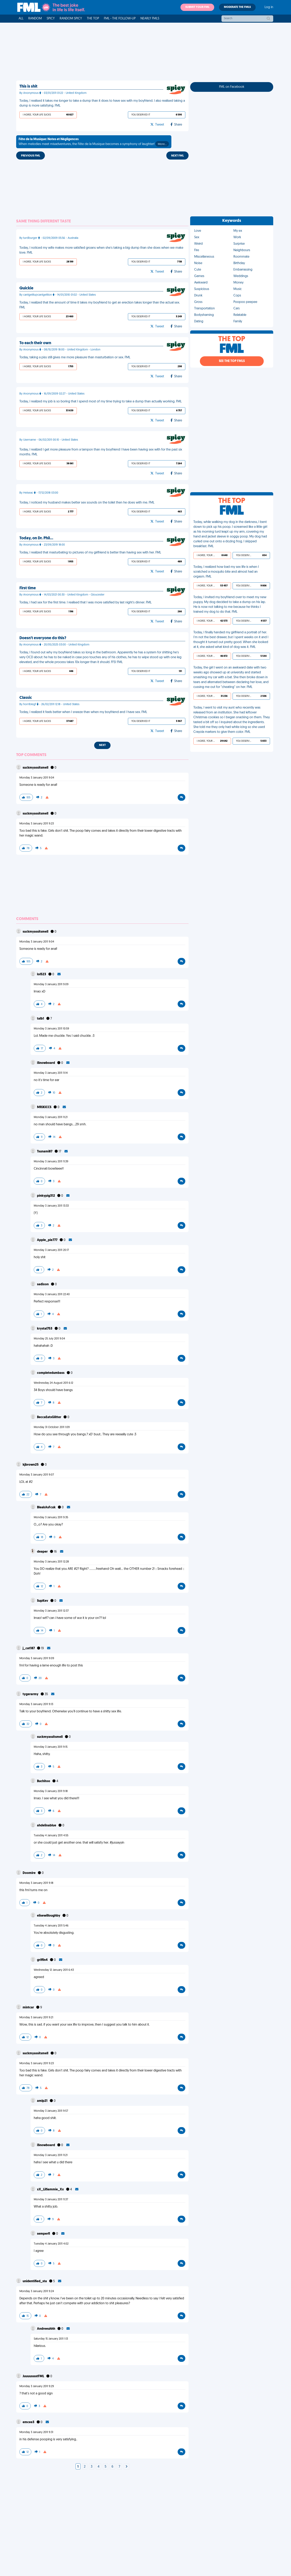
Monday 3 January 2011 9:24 (36, 2291)
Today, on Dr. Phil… (36, 538)
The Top (93, 18)
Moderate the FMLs (237, 7)
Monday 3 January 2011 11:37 (51, 2199)
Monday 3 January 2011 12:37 (51, 1610)
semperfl (44, 2233)
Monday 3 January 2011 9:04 (36, 777)
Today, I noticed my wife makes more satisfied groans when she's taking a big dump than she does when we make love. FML (101, 250)
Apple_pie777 (47, 1240)
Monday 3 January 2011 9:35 (51, 1517)
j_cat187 (29, 1648)
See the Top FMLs (232, 361)
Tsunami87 (45, 1151)
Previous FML (30, 155)
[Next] (126, 2466)
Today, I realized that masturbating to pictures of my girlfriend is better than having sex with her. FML (90, 552)
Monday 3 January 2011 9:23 (36, 823)
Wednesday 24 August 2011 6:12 (53, 1383)
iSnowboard (46, 1063)
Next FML (177, 155)
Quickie (26, 288)
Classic (25, 698)
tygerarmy (31, 1694)
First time (27, 588)
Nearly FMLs (149, 18)
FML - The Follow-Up (120, 18)
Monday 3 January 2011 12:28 (51, 1561)
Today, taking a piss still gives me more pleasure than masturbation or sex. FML (74, 357)
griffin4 (42, 1960)
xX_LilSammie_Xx (50, 2189)
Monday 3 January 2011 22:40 (52, 1294)
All (21, 18)
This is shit (28, 87)
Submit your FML (197, 7)
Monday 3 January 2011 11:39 (51, 1161)
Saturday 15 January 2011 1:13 (51, 2338)
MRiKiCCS (44, 1107)
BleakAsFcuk (46, 1507)
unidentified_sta (35, 2281)
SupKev (43, 1601)
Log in (269, 7)
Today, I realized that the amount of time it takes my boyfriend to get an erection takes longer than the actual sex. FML (99, 305)
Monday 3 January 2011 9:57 (51, 2111)
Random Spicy (71, 18)
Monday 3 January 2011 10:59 (51, 1028)
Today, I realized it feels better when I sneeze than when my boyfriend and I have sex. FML (83, 712)
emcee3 (29, 2422)
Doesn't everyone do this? (42, 638)
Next (102, 745)
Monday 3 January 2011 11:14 (51, 1073)
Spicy (51, 18)
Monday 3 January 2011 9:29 (36, 2386)
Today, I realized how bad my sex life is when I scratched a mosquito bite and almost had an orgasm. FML (226, 571)
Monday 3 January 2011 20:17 (51, 1250)
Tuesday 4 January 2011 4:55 (51, 1835)
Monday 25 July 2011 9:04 (49, 1338)
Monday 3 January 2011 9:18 (51, 1791)
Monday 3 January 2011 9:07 (36, 1474)
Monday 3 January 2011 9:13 (36, 1704)
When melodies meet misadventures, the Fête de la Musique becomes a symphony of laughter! (94, 142)
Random (35, 18)
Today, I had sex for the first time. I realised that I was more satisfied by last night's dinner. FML (85, 602)
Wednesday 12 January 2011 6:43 (54, 1970)
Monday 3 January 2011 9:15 (50, 1747)
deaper (42, 1551)
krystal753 (45, 1328)
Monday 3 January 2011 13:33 (51, 1205)
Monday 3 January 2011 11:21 (50, 1117)
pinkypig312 (46, 1196)
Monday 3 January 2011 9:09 (51, 984)
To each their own (35, 343)
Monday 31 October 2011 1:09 (52, 1427)
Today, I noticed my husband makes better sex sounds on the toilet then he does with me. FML (86, 502)
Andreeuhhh (46, 2329)
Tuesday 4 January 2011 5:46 (51, 1925)
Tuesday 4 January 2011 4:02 (51, 2243)
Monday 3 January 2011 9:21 (36, 2017)
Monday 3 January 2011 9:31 (36, 2432)
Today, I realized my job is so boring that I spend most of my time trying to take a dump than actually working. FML (100, 401)
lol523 (42, 974)
